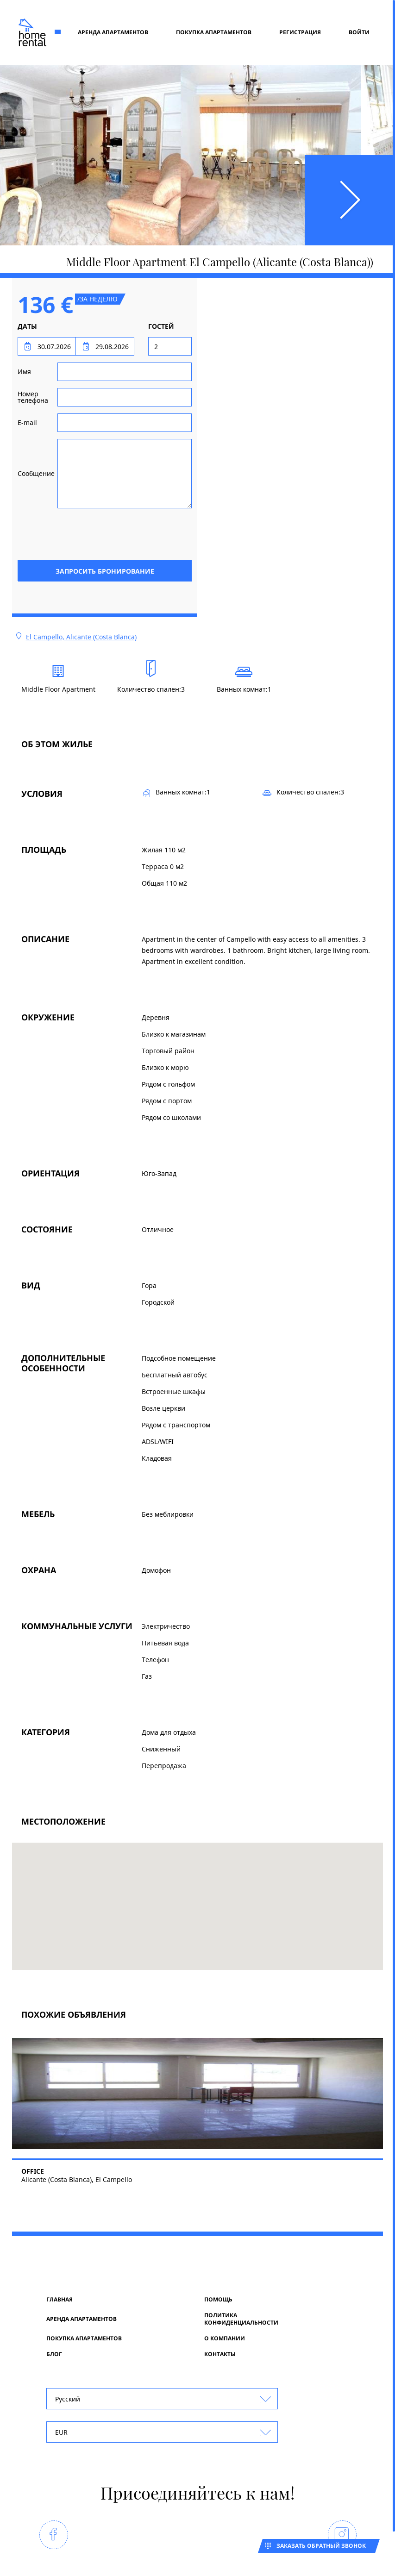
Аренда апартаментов (113, 32)
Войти (359, 32)
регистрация (300, 32)
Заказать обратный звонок (321, 2546)
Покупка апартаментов (213, 32)
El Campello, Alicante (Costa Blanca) (81, 636)
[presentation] (121, 533)
